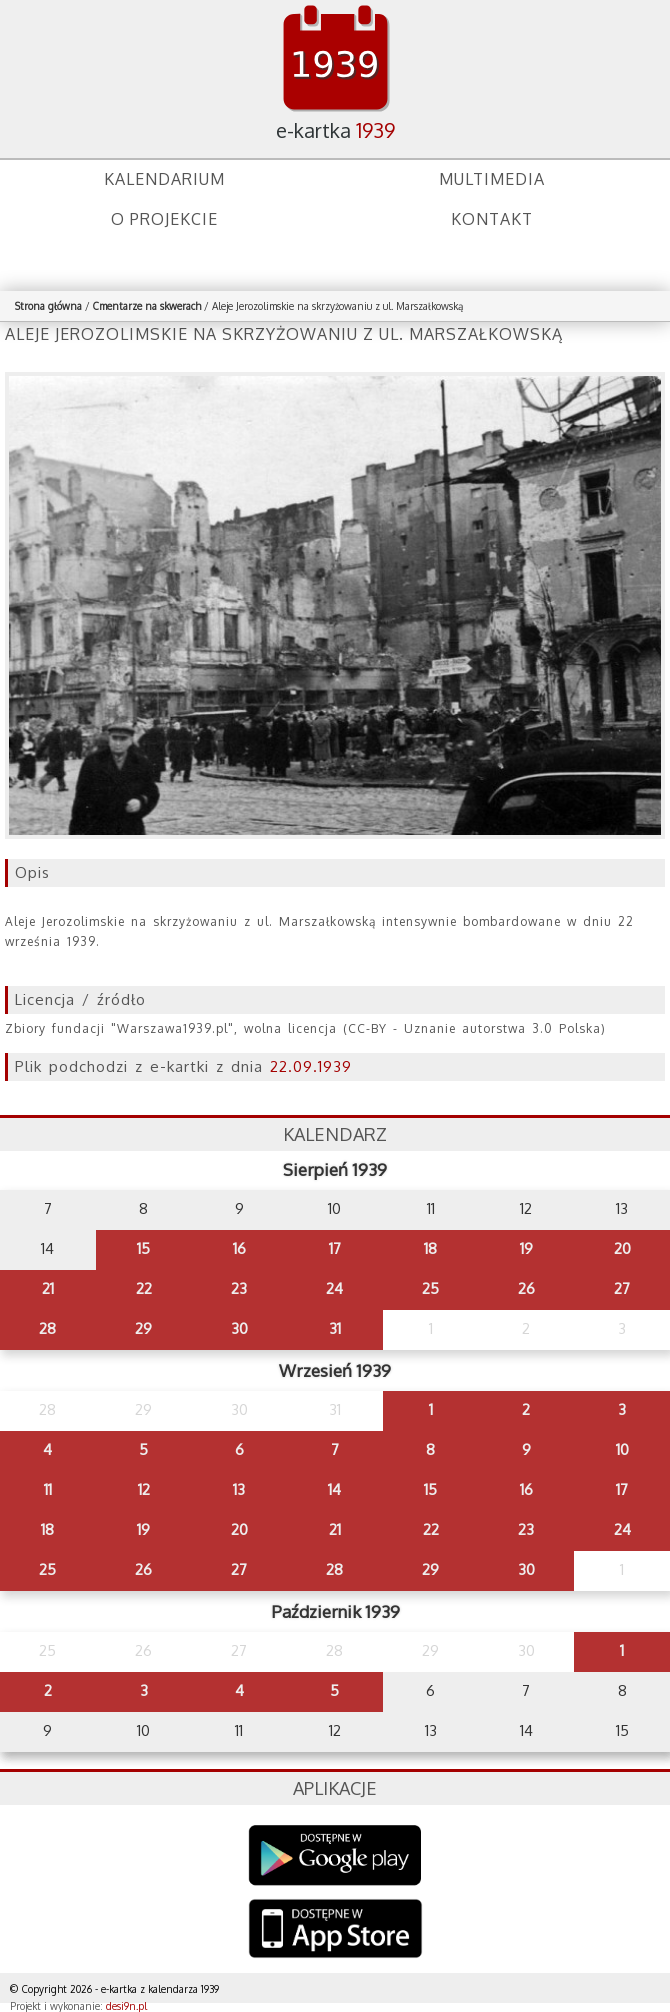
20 (622, 1248)
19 (526, 1248)
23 (239, 1288)
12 (144, 1489)
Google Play (335, 1855)
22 (144, 1288)
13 (239, 1489)
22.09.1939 (311, 1066)
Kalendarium (164, 179)
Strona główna (48, 306)
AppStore (335, 1930)
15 (143, 1248)
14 (334, 1489)
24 (334, 1288)
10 (622, 1449)
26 (526, 1288)
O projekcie (164, 219)
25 (430, 1288)
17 (335, 1248)
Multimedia (492, 179)
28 (47, 1328)
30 (239, 1328)
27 (622, 1288)
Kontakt (492, 219)
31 (335, 1328)
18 (430, 1248)
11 (48, 1489)
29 (143, 1328)
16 (239, 1248)
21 (48, 1288)
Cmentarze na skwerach (147, 306)
